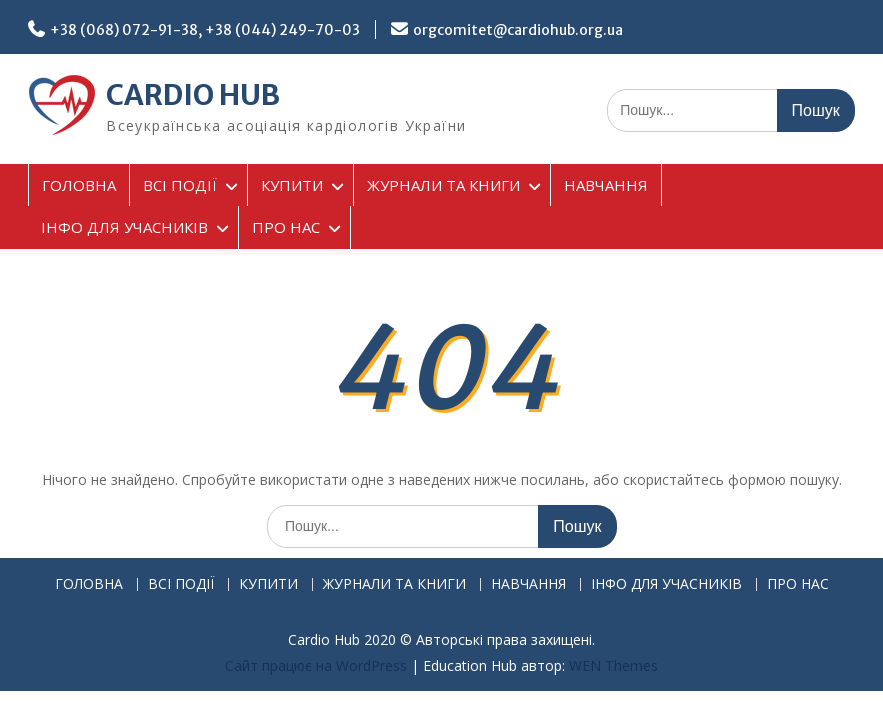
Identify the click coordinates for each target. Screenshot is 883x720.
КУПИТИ (292, 185)
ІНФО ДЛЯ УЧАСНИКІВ (124, 227)
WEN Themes (613, 665)
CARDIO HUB (193, 95)
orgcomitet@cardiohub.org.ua (518, 30)
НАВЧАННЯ (606, 185)
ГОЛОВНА (79, 185)
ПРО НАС (286, 227)
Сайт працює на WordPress (316, 665)
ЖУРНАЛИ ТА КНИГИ (443, 185)
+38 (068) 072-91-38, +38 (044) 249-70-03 (205, 30)
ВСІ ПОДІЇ (180, 185)
